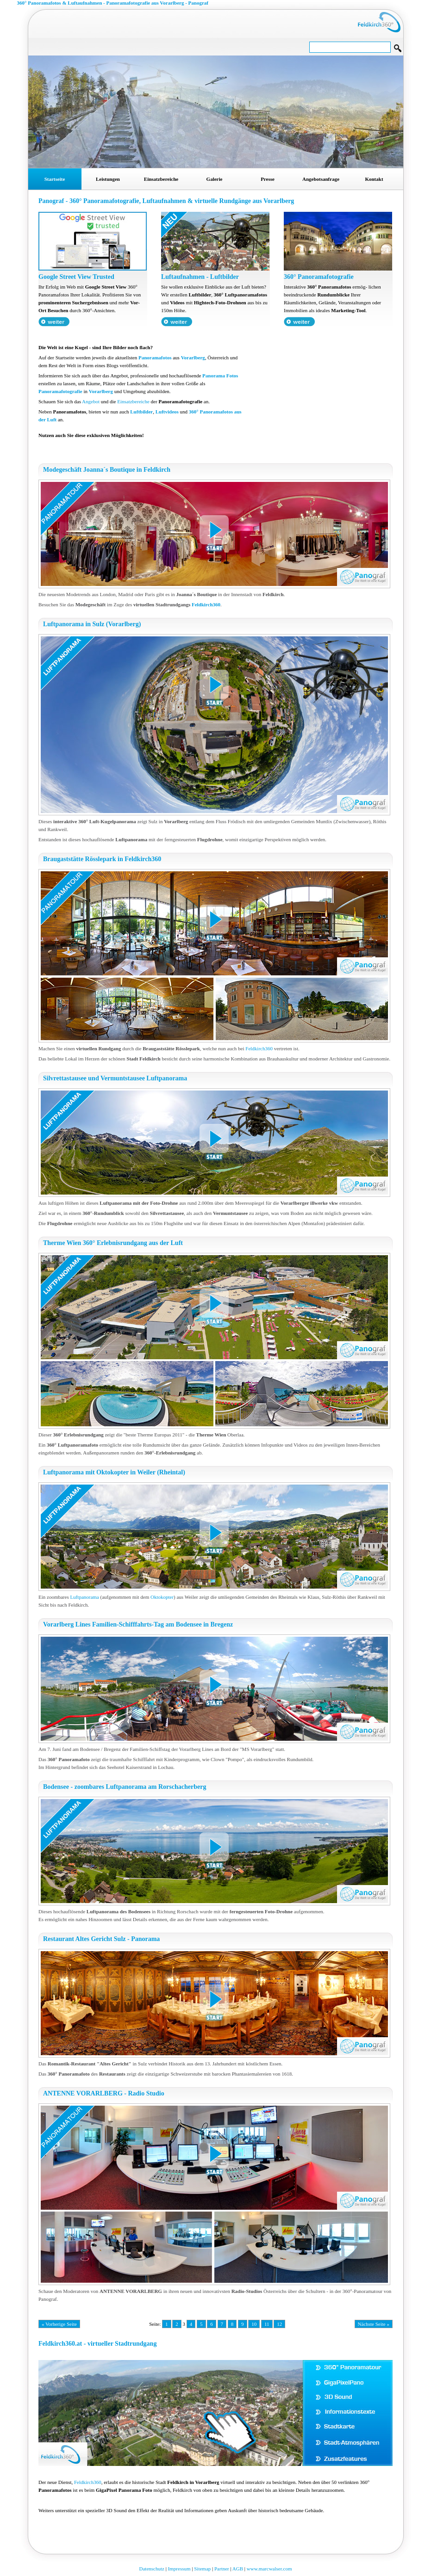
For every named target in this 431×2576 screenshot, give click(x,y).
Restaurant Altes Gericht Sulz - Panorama (101, 1938)
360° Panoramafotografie (319, 276)
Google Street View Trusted (76, 276)
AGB (237, 2568)
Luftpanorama (84, 1597)
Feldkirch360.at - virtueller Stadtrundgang (97, 2343)
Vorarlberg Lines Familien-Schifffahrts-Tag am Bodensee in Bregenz (138, 1624)
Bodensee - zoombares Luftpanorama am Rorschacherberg (124, 1786)
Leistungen (108, 179)
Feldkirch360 (206, 604)
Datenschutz (151, 2568)
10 (253, 2324)
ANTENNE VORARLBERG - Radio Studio (103, 2093)
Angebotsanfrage (320, 179)
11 (266, 2324)
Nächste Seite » (373, 2324)
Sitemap (202, 2568)
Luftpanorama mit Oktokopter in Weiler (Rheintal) (114, 1472)
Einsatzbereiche (161, 179)
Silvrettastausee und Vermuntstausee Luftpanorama (115, 1078)
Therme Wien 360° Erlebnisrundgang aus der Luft (113, 1242)
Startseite (54, 179)
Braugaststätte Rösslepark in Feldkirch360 (102, 859)
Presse (268, 179)
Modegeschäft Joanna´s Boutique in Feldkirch (106, 469)
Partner (221, 2568)
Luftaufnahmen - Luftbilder (200, 276)
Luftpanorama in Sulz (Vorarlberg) (92, 624)
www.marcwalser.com (269, 2568)
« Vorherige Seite (59, 2324)
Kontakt (374, 179)
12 (279, 2324)
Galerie (214, 179)
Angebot (91, 401)
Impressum (179, 2568)
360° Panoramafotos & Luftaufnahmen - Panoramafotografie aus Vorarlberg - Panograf (113, 3)
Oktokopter (162, 1597)
